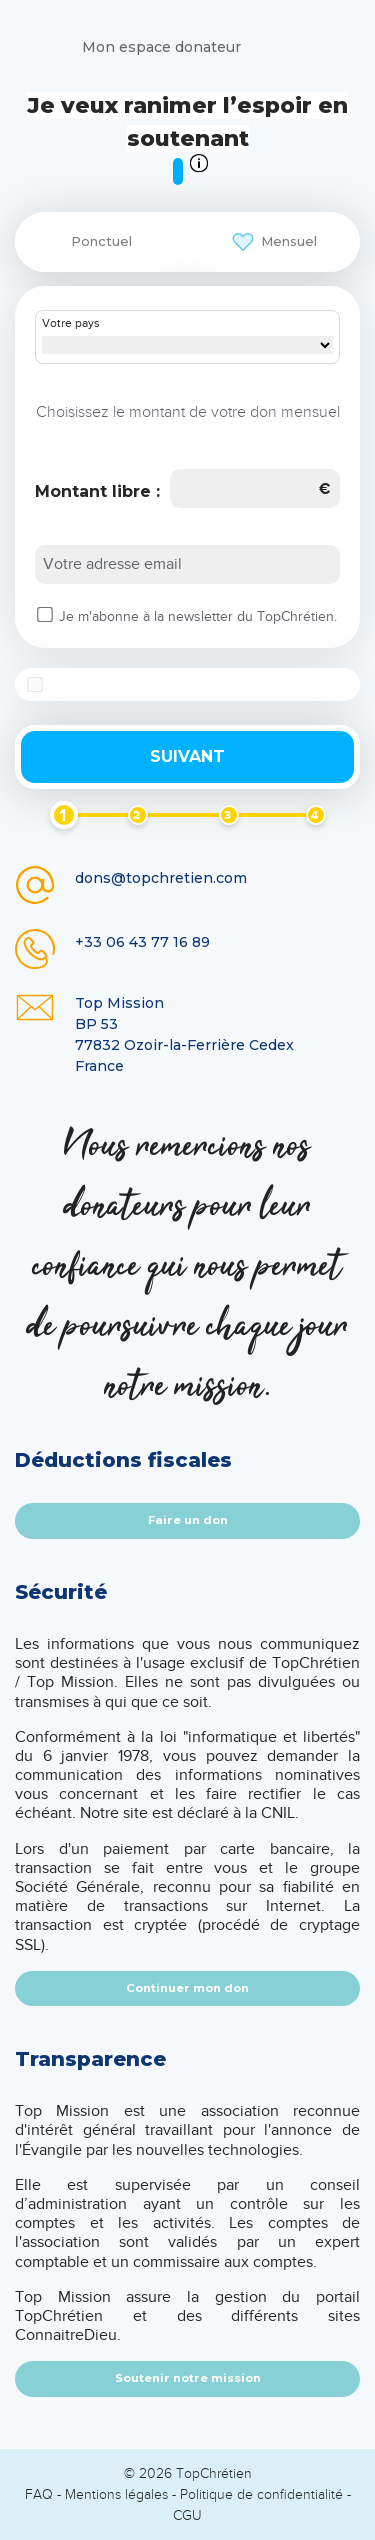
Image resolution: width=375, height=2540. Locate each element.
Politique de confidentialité (261, 2494)
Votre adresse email (112, 564)
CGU (187, 2515)
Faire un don (188, 1520)
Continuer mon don (187, 1988)
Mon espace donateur (161, 47)
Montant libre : (97, 491)
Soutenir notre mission (188, 2378)
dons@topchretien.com (161, 878)
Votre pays (71, 324)
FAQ (39, 2494)
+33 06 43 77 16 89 (142, 942)
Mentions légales (116, 2494)
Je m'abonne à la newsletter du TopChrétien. (198, 617)
